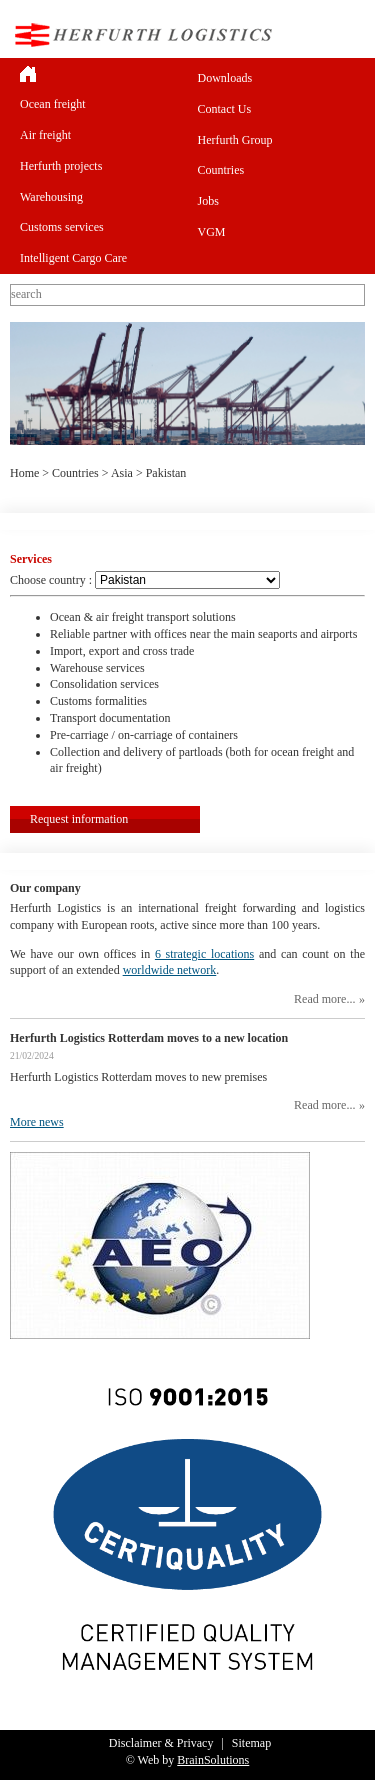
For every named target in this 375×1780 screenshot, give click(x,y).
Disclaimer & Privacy (161, 1743)
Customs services (62, 227)
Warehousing (51, 197)
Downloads (225, 78)
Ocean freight (53, 104)
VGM (212, 232)
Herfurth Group (235, 140)
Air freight (45, 135)
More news (37, 1122)
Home (24, 473)
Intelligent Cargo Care (73, 258)
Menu (349, 34)
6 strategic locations (204, 954)
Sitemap (251, 1743)
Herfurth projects (61, 166)
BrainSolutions (213, 1760)
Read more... (324, 999)
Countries (221, 170)
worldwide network (170, 970)
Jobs (208, 201)
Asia (122, 473)
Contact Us (225, 109)
